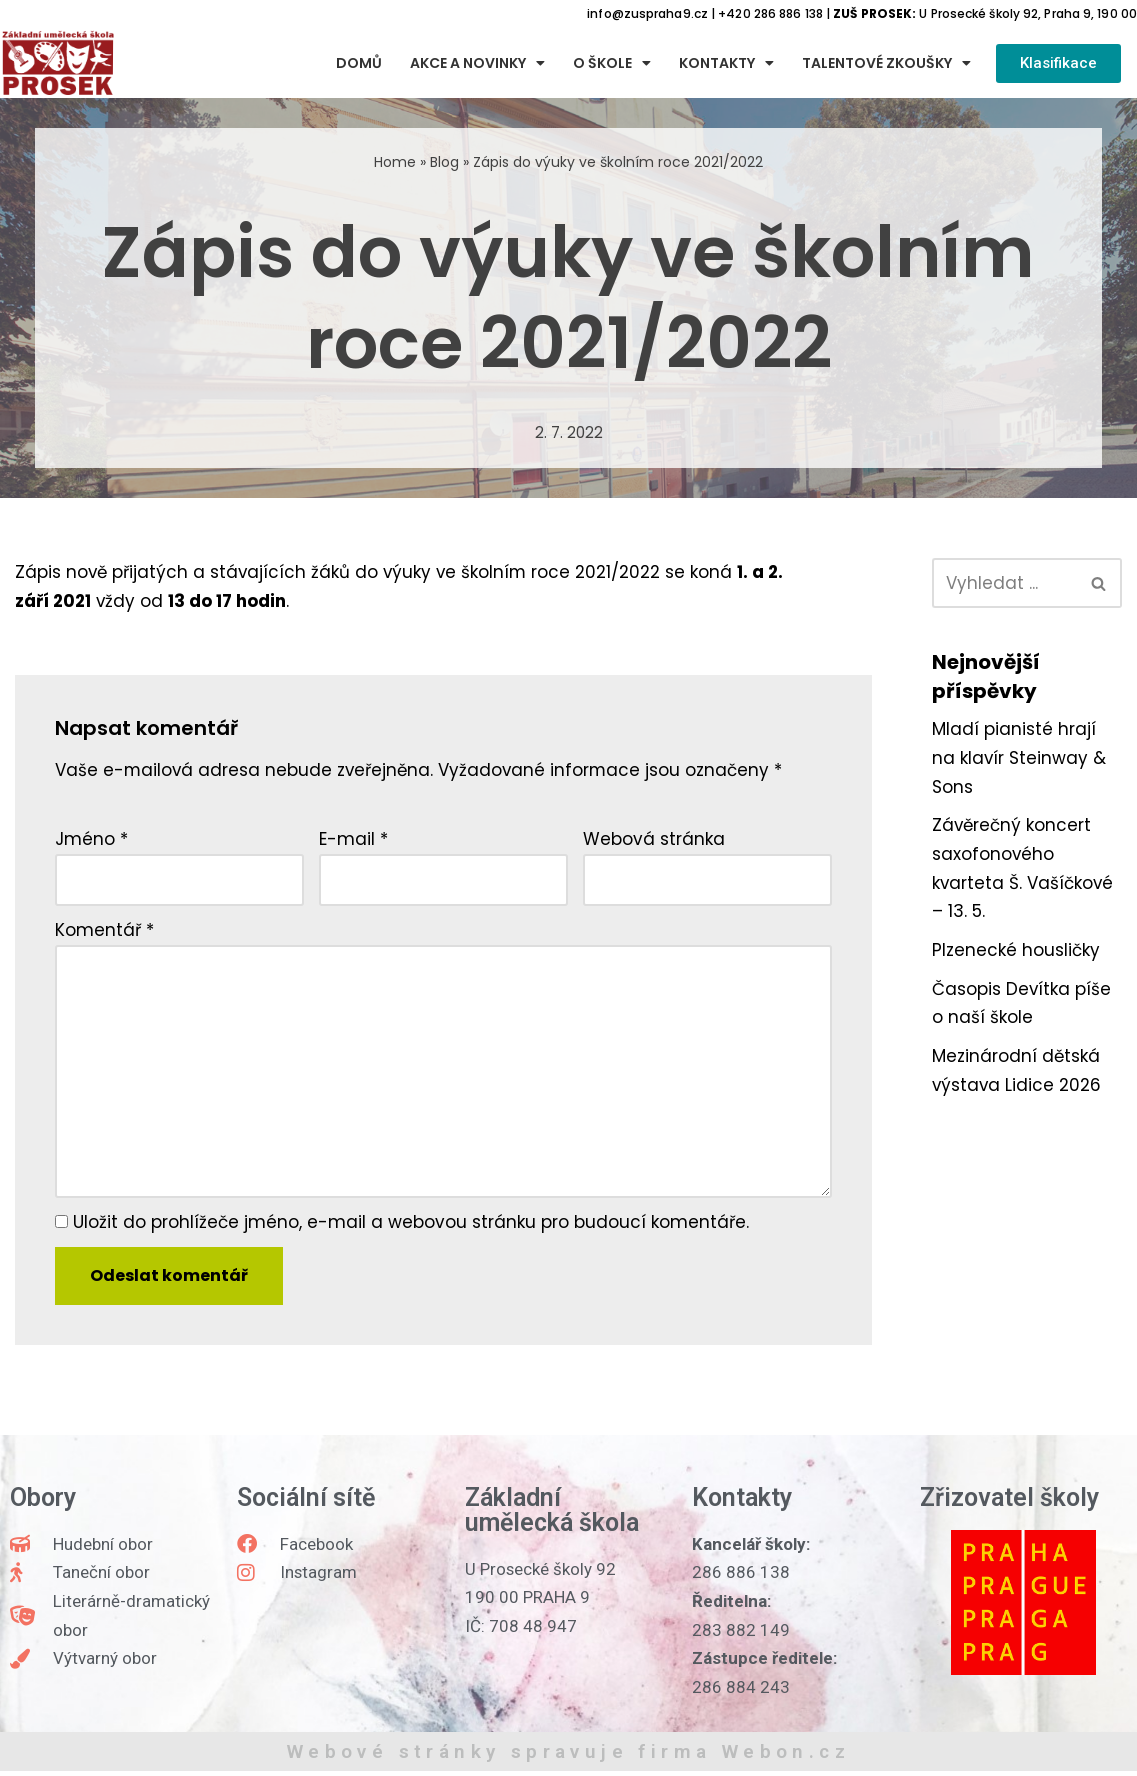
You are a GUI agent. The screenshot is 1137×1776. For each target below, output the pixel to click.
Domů (359, 64)
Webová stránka (654, 840)
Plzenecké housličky (1016, 952)
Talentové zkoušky (886, 64)
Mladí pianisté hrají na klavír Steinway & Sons (1019, 759)
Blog (444, 162)
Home (395, 162)
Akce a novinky (477, 64)
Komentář (104, 932)
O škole (612, 64)
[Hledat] (1004, 583)
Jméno (91, 840)
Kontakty (726, 64)
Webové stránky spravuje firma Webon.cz (568, 1756)
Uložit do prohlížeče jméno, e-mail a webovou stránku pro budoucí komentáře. (411, 1226)
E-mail (353, 840)
